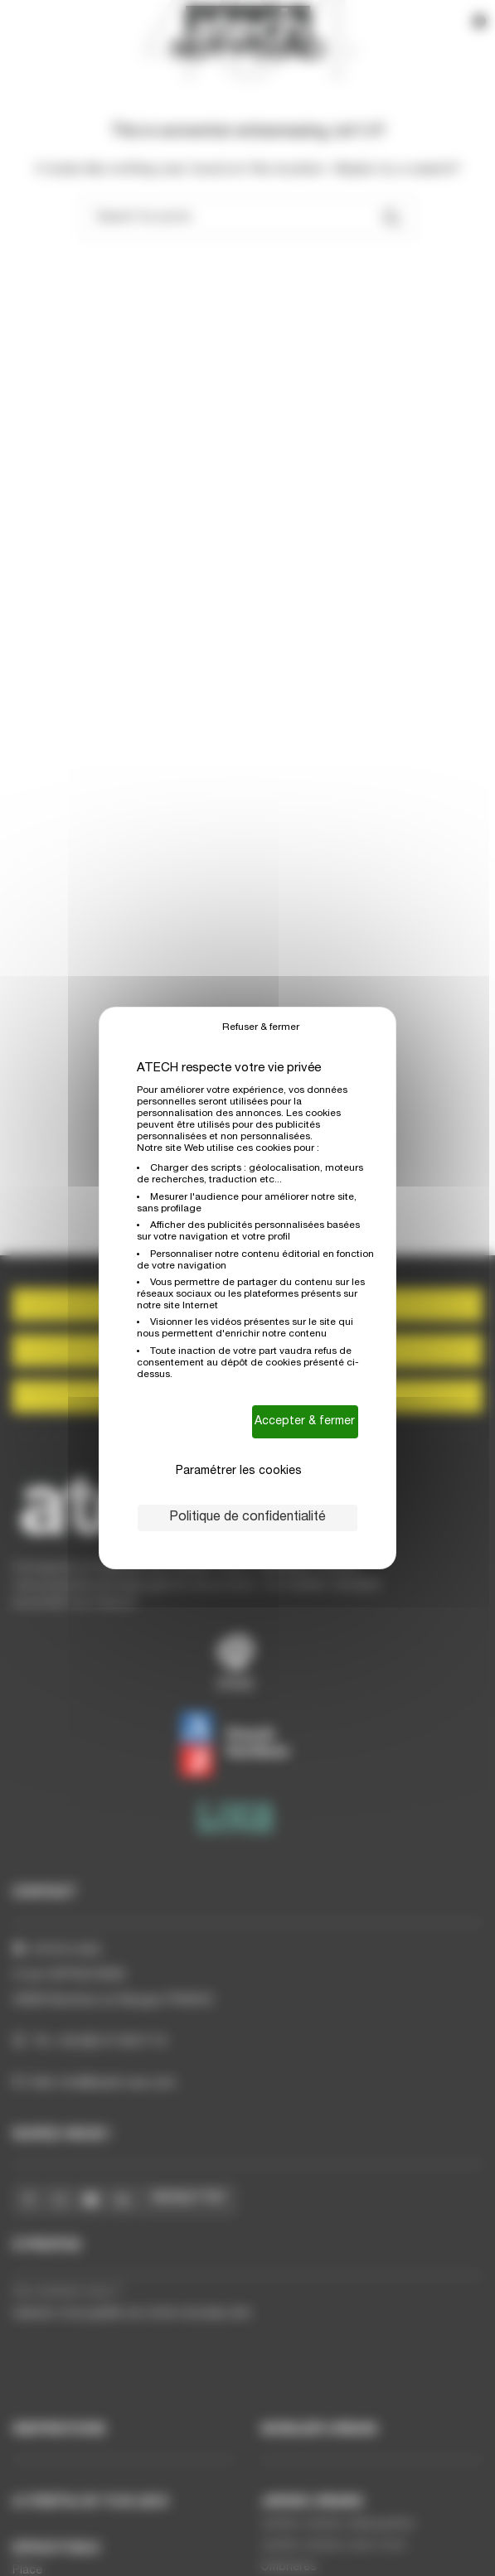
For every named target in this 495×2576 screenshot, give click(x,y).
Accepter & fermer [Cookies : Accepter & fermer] (305, 1422)
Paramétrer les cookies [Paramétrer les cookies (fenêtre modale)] (239, 1471)
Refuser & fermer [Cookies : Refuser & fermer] (260, 1027)
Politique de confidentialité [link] (247, 1518)
